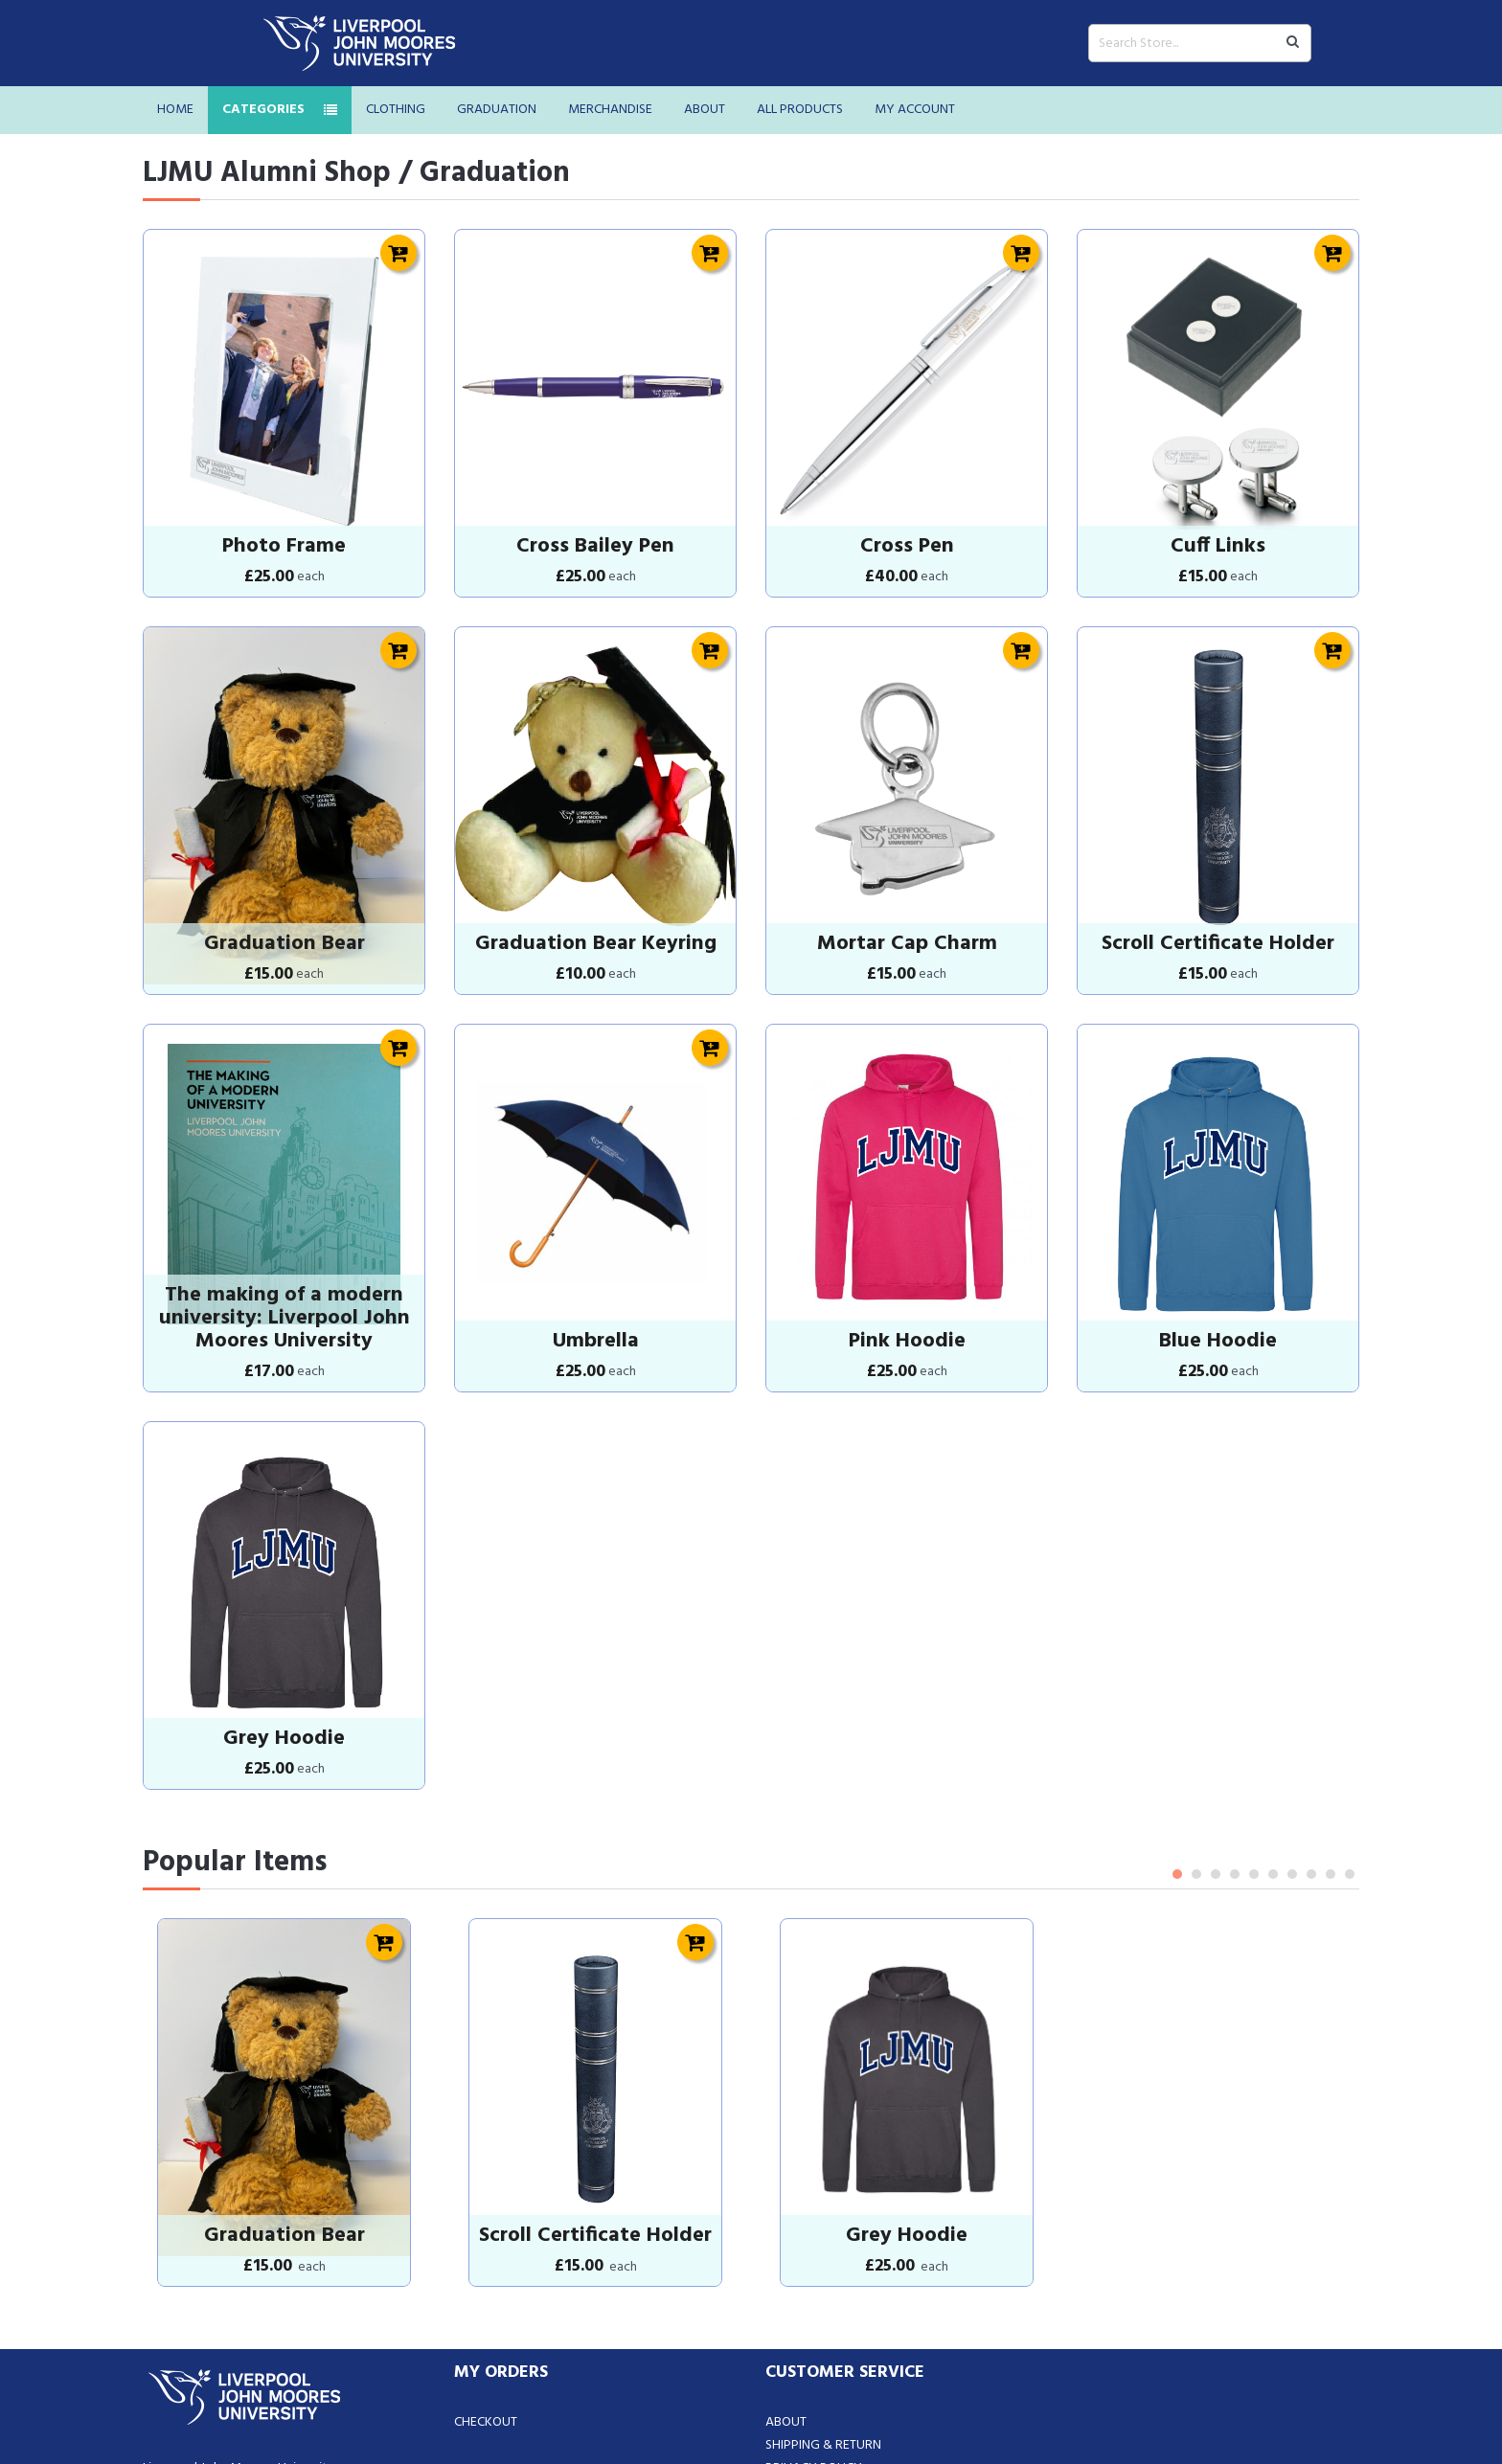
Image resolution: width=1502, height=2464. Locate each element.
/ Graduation (484, 173)
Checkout (485, 2207)
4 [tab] (1235, 1702)
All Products (800, 110)
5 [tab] (1254, 1702)
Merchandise (610, 110)
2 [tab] (1196, 1702)
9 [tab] (1330, 1702)
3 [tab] (1215, 1702)
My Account (915, 110)
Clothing (395, 110)
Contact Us (802, 2276)
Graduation (496, 110)
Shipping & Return (823, 2230)
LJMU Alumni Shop (267, 173)
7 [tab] (1292, 1702)
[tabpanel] (284, 1908)
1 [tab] (1177, 1702)
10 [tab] (1349, 1702)
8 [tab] (1311, 1702)
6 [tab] (1273, 1702)
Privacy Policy (813, 2253)
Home (175, 110)
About (704, 110)
